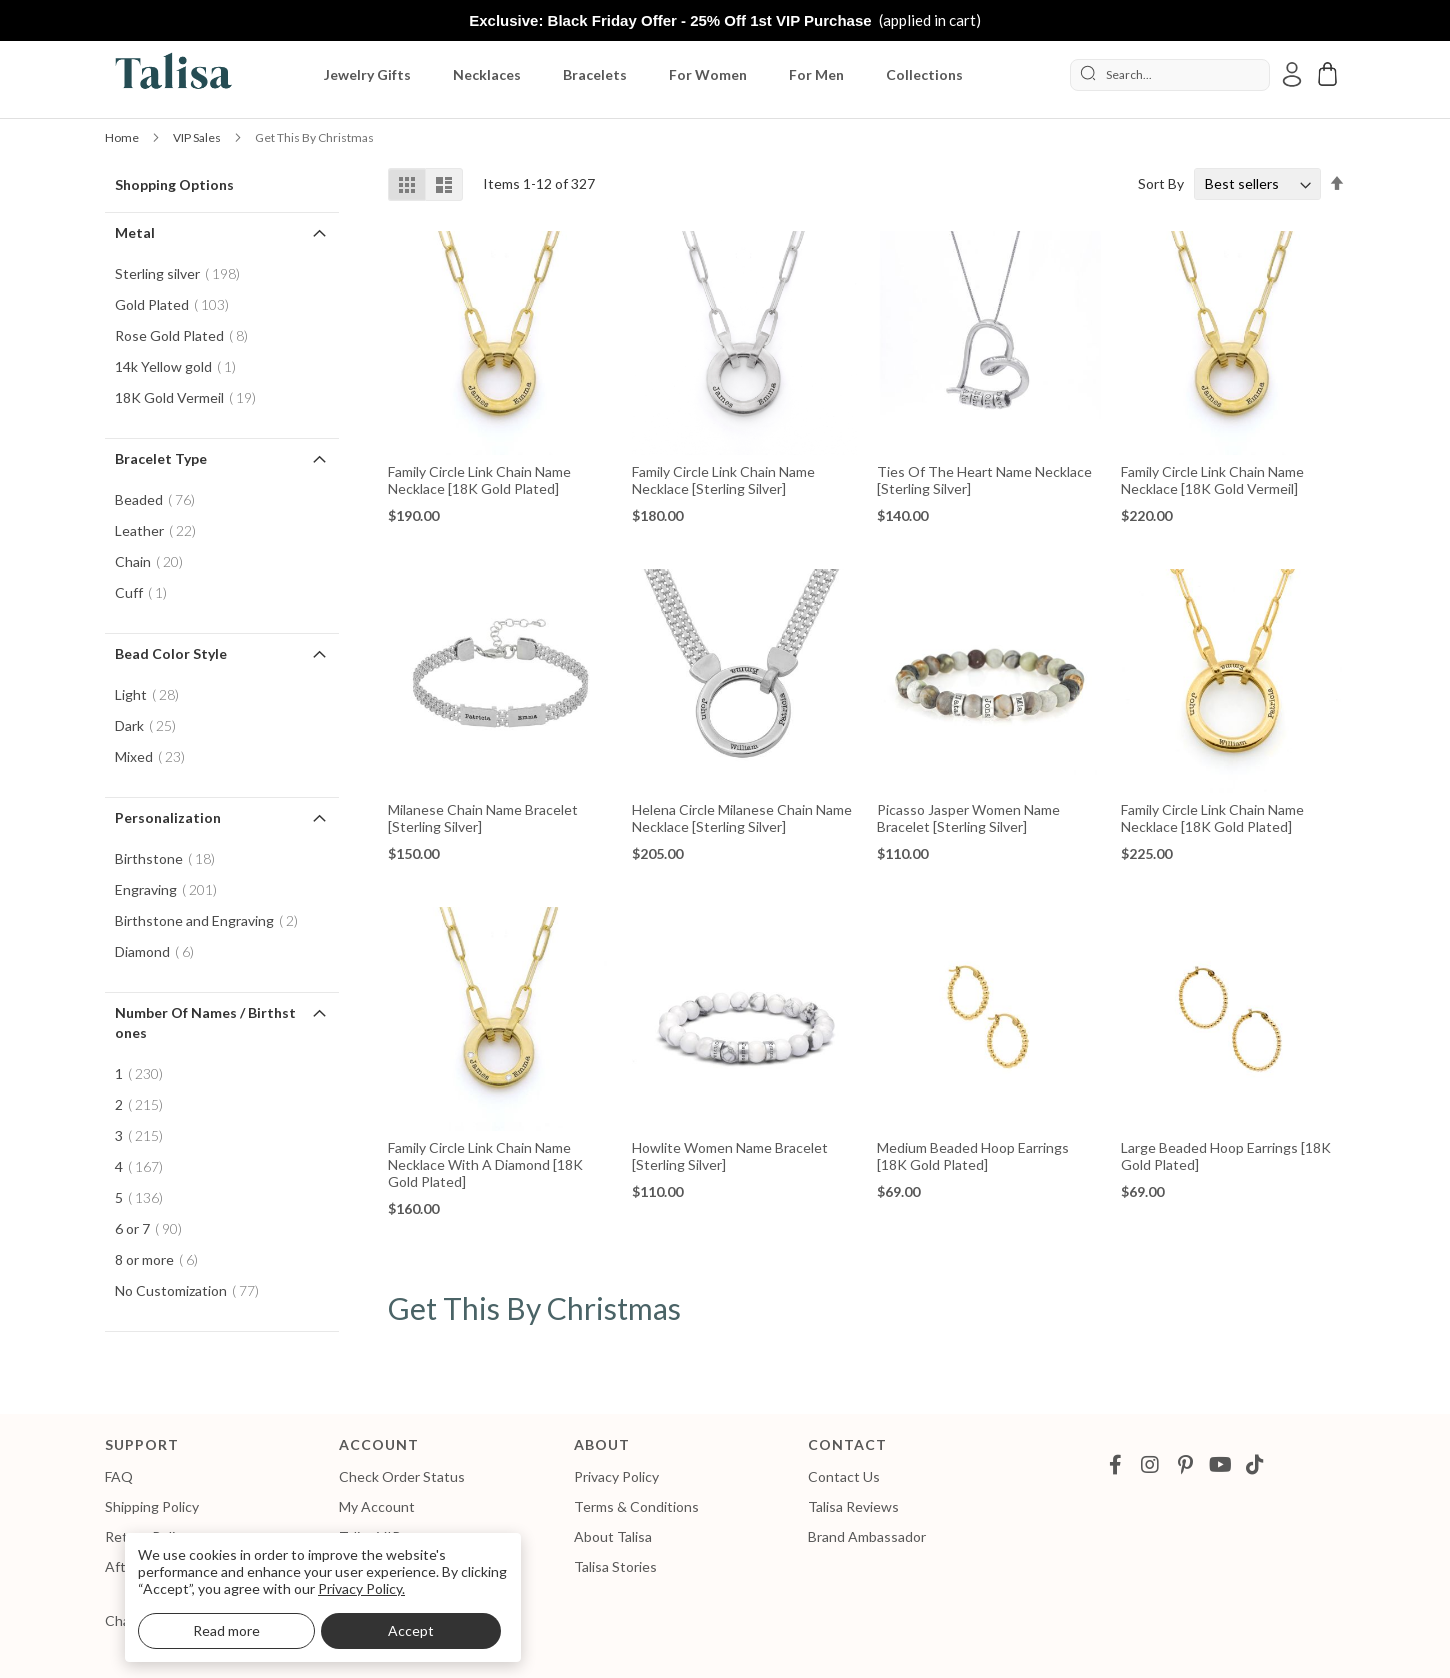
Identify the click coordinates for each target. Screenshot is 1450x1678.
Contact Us (844, 1476)
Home (123, 137)
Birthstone (171, 858)
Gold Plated (178, 304)
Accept (411, 1630)
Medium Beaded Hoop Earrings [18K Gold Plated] (973, 1156)
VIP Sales (198, 137)
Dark (151, 725)
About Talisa (613, 1536)
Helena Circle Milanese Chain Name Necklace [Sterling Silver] (742, 818)
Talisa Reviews (853, 1506)
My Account (377, 1506)
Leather (161, 530)
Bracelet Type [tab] (161, 458)
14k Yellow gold (181, 366)
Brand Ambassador (867, 1536)
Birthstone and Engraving (212, 920)
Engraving (172, 889)
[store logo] (170, 74)
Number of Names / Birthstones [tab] (205, 1022)
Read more (226, 1630)
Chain (155, 561)
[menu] (652, 75)
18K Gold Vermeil (191, 397)
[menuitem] (371, 75)
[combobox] (1170, 75)
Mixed (156, 756)
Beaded (161, 499)
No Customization (193, 1290)
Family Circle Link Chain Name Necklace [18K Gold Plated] (479, 480)
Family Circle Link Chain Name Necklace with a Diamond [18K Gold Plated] (485, 1164)
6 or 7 (154, 1228)
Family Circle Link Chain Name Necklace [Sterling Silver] (723, 480)
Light (153, 694)
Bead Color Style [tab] (171, 653)
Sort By (1161, 183)
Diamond (160, 951)
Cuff (147, 592)
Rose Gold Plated (187, 335)
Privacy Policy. (361, 1588)
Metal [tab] (135, 232)
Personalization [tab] (168, 817)
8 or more (162, 1259)
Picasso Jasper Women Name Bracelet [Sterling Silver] (968, 818)
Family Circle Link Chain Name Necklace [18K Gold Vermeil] (1212, 480)
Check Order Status (402, 1476)
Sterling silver (183, 273)
